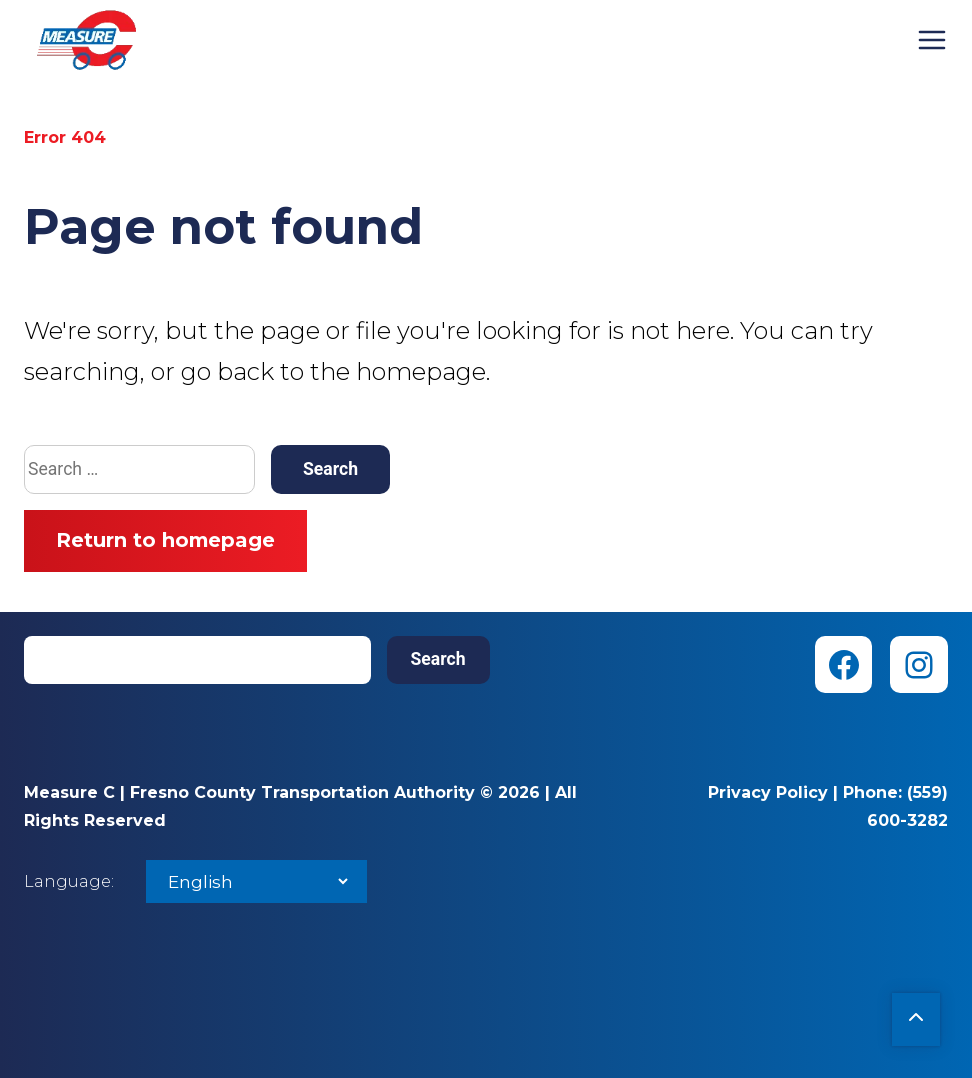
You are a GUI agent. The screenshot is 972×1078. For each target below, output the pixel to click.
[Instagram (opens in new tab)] (919, 665)
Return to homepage (165, 540)
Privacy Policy (768, 792)
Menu (932, 40)
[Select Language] (256, 881)
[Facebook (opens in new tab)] (844, 665)
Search (438, 659)
